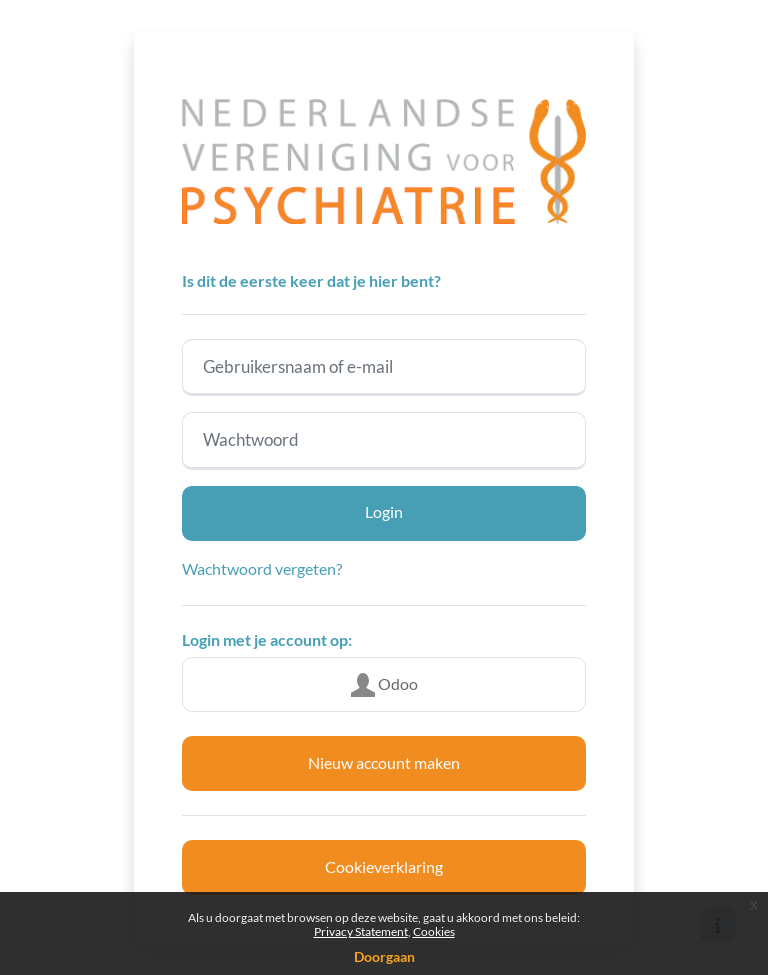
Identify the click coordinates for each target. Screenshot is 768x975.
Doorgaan (384, 956)
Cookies (434, 931)
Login (384, 511)
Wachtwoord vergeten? (262, 568)
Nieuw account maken (384, 762)
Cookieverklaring (384, 866)
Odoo (384, 685)
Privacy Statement (361, 931)
